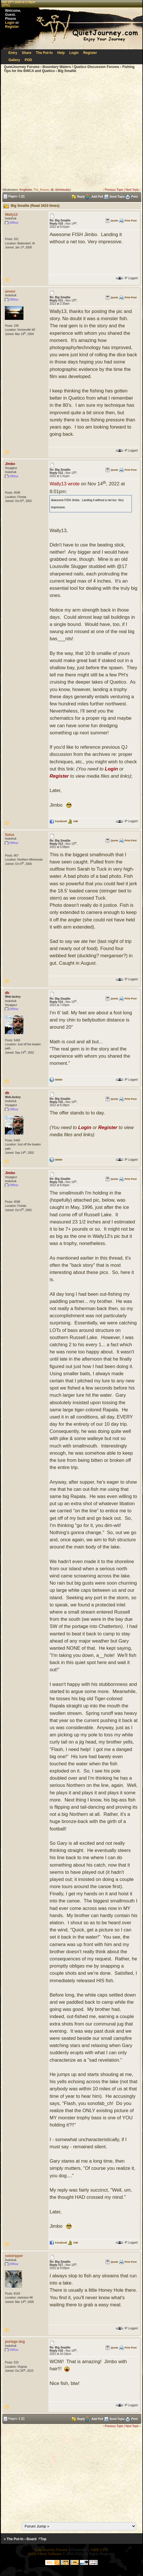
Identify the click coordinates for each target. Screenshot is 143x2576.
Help (61, 53)
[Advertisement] (53, 130)
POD (28, 60)
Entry (13, 53)
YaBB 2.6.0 (99, 2550)
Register (12, 27)
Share (26, 53)
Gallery (14, 60)
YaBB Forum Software (45, 2554)
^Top (42, 2539)
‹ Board (30, 2539)
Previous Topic (114, 189)
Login (10, 23)
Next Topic (132, 189)
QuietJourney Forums (21, 67)
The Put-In (44, 53)
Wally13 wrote (64, 484)
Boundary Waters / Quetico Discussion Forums (81, 67)
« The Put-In (13, 2539)
